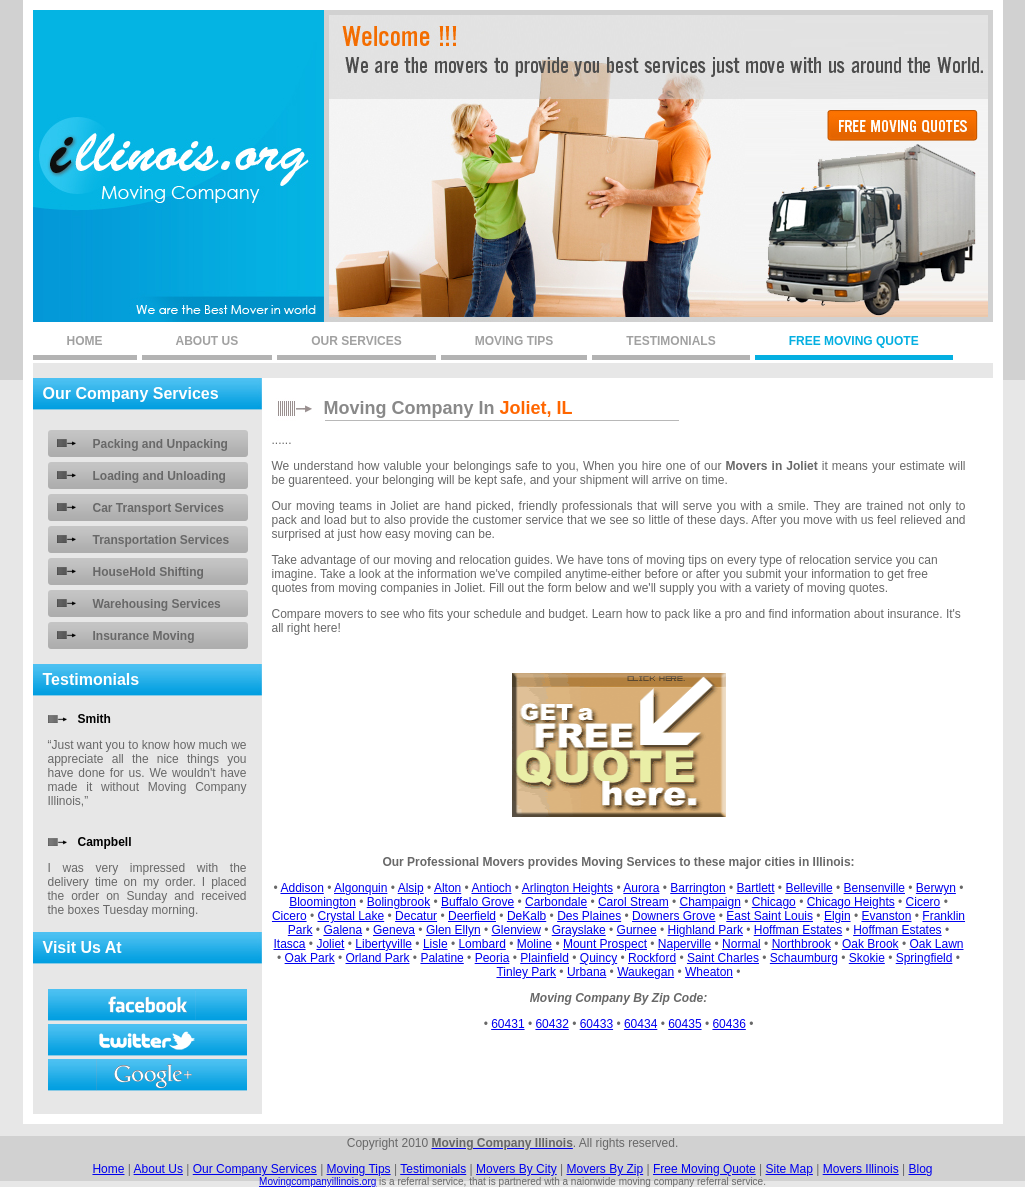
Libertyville (383, 944)
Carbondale (556, 902)
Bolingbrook (398, 902)
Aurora (641, 888)
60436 (728, 1024)
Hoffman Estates (798, 930)
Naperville (684, 944)
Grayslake (579, 930)
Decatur (416, 916)
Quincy (598, 958)
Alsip (411, 888)
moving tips (514, 341)
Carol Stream (633, 902)
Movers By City (516, 1169)
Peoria (492, 958)
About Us (158, 1169)
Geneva (394, 930)
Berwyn (936, 888)
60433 (596, 1024)
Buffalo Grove (477, 902)
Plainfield (544, 958)
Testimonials (433, 1169)
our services (356, 341)
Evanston (886, 916)
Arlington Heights (567, 888)
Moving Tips (359, 1169)
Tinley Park (526, 972)
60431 (507, 1024)
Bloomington (322, 902)
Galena (342, 930)
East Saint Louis (769, 916)
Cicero (923, 902)
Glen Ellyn (453, 930)
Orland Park (378, 958)
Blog (921, 1169)
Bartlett (755, 888)
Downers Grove (673, 916)
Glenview (515, 930)
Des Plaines (589, 916)
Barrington (697, 888)
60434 (640, 1024)
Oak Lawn (936, 944)
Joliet (330, 944)
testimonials (670, 341)
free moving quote (854, 341)
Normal (741, 944)
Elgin (837, 916)
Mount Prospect (605, 944)
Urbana (586, 972)
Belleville (808, 888)
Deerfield (472, 916)
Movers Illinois (861, 1169)
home (85, 341)
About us (207, 341)
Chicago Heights (851, 902)
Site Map (789, 1169)
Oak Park (310, 958)
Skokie (867, 958)
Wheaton (709, 972)
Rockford (652, 958)
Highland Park (705, 930)
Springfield (924, 958)
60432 (551, 1024)
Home (108, 1169)
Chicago (774, 902)
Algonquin (360, 888)
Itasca (290, 944)
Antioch (491, 888)
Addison (301, 888)
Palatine (441, 958)
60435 (684, 1024)
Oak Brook (870, 944)
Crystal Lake (351, 916)
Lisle (435, 944)
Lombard (481, 944)
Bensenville (874, 888)
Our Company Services (255, 1169)
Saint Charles (723, 958)
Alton (447, 888)
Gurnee (637, 930)
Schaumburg (804, 958)
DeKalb (526, 916)
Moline (534, 944)
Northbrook (801, 944)
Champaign (710, 902)
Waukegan (645, 972)
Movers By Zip (605, 1169)
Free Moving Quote (704, 1169)
